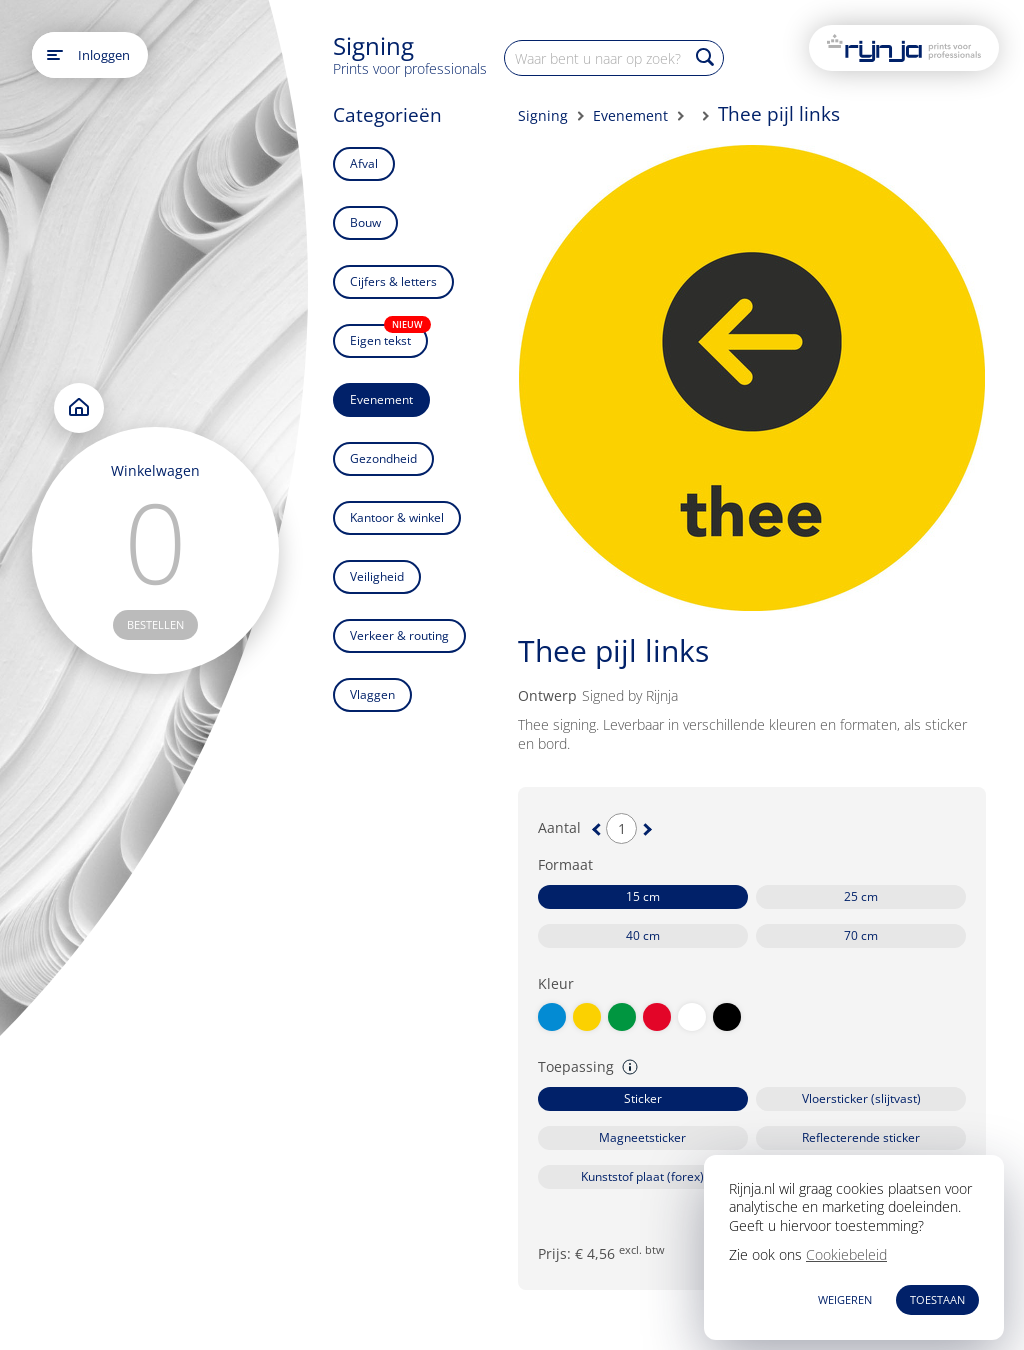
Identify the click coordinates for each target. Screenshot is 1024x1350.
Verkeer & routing (399, 635)
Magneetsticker (642, 1137)
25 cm (861, 896)
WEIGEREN (845, 1299)
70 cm (861, 935)
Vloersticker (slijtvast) (861, 1098)
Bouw (365, 222)
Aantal (559, 828)
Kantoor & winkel (397, 517)
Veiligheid (377, 576)
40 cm (643, 935)
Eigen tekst (389, 336)
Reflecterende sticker (861, 1137)
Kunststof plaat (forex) (642, 1176)
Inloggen (104, 55)
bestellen (155, 624)
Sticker (643, 1098)
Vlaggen (372, 694)
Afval (364, 163)
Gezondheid (383, 458)
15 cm (643, 896)
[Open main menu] (55, 55)
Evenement (381, 399)
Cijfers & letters (393, 281)
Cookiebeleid (846, 1254)
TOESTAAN (937, 1299)
